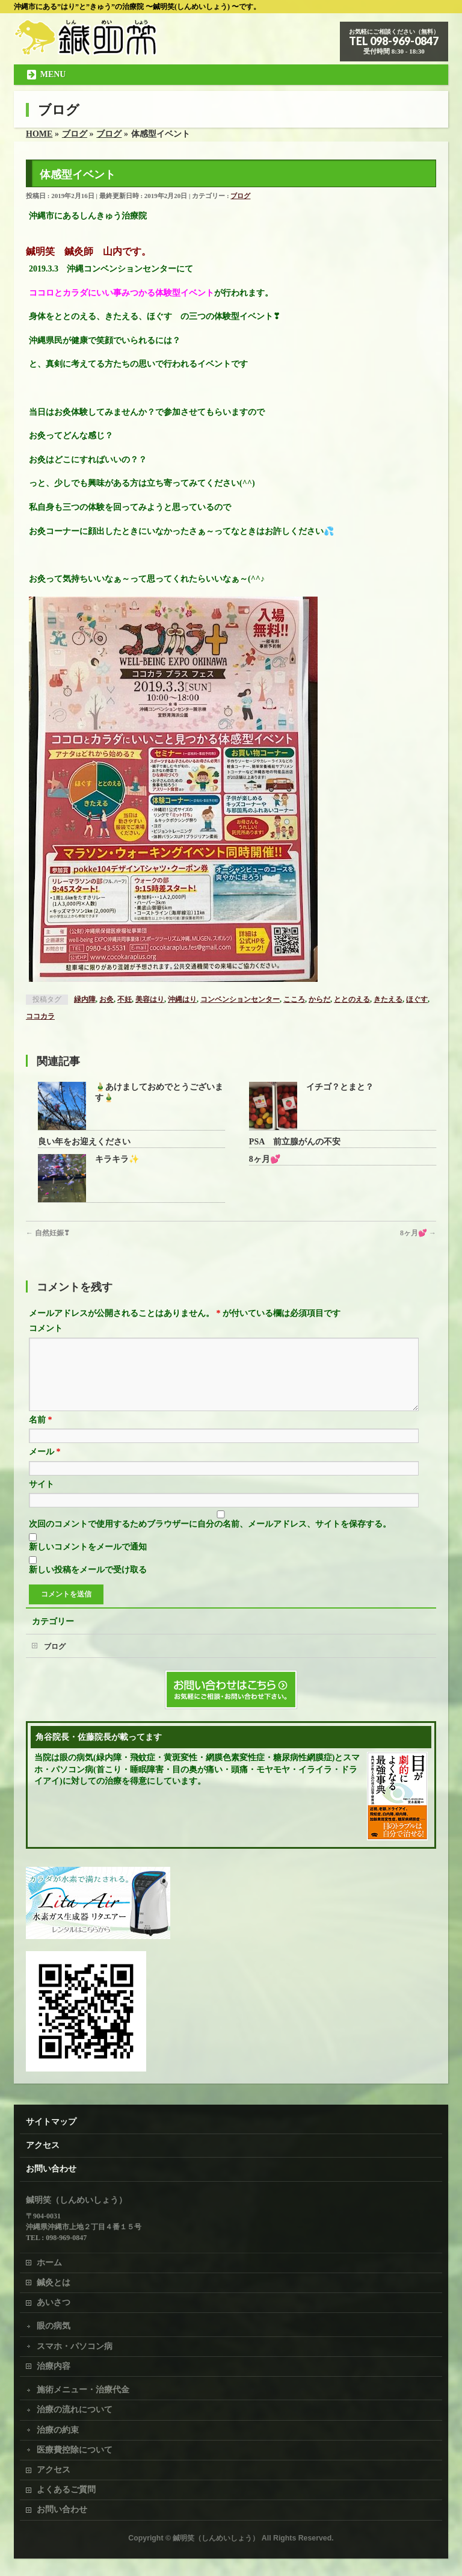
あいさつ (53, 2301)
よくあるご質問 (66, 2489)
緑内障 (85, 999)
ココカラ (40, 1016)
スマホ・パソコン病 (74, 2345)
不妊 (124, 999)
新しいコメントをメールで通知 (88, 1561)
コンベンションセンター (240, 999)
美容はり (149, 999)
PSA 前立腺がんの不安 (294, 1141)
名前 (40, 1434)
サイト (41, 1498)
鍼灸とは (53, 2281)
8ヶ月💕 (264, 1159)
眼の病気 (53, 2325)
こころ (294, 999)
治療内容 (53, 2365)
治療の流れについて (74, 2408)
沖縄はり (182, 999)
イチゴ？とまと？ (340, 1086)
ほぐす (417, 999)
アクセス (43, 2144)
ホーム (49, 2262)
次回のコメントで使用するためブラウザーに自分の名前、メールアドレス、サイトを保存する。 (210, 1538)
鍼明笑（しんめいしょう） (216, 2537)
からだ (319, 999)
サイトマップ (51, 2121)
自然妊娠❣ (48, 1233)
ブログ (240, 195)
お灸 (106, 999)
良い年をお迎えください (84, 1141)
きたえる (388, 999)
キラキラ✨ (117, 1159)
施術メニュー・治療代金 (83, 2389)
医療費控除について (74, 2449)
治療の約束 (58, 2429)
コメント (46, 1328)
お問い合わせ (51, 2168)
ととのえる (352, 999)
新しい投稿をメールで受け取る (88, 1584)
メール (45, 1466)
